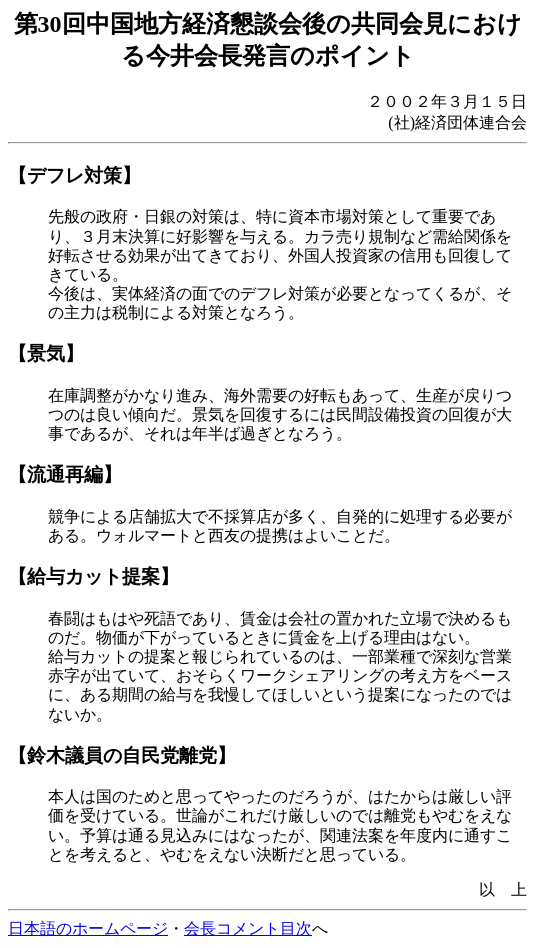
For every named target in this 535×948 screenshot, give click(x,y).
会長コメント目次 (248, 928)
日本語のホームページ (88, 928)
